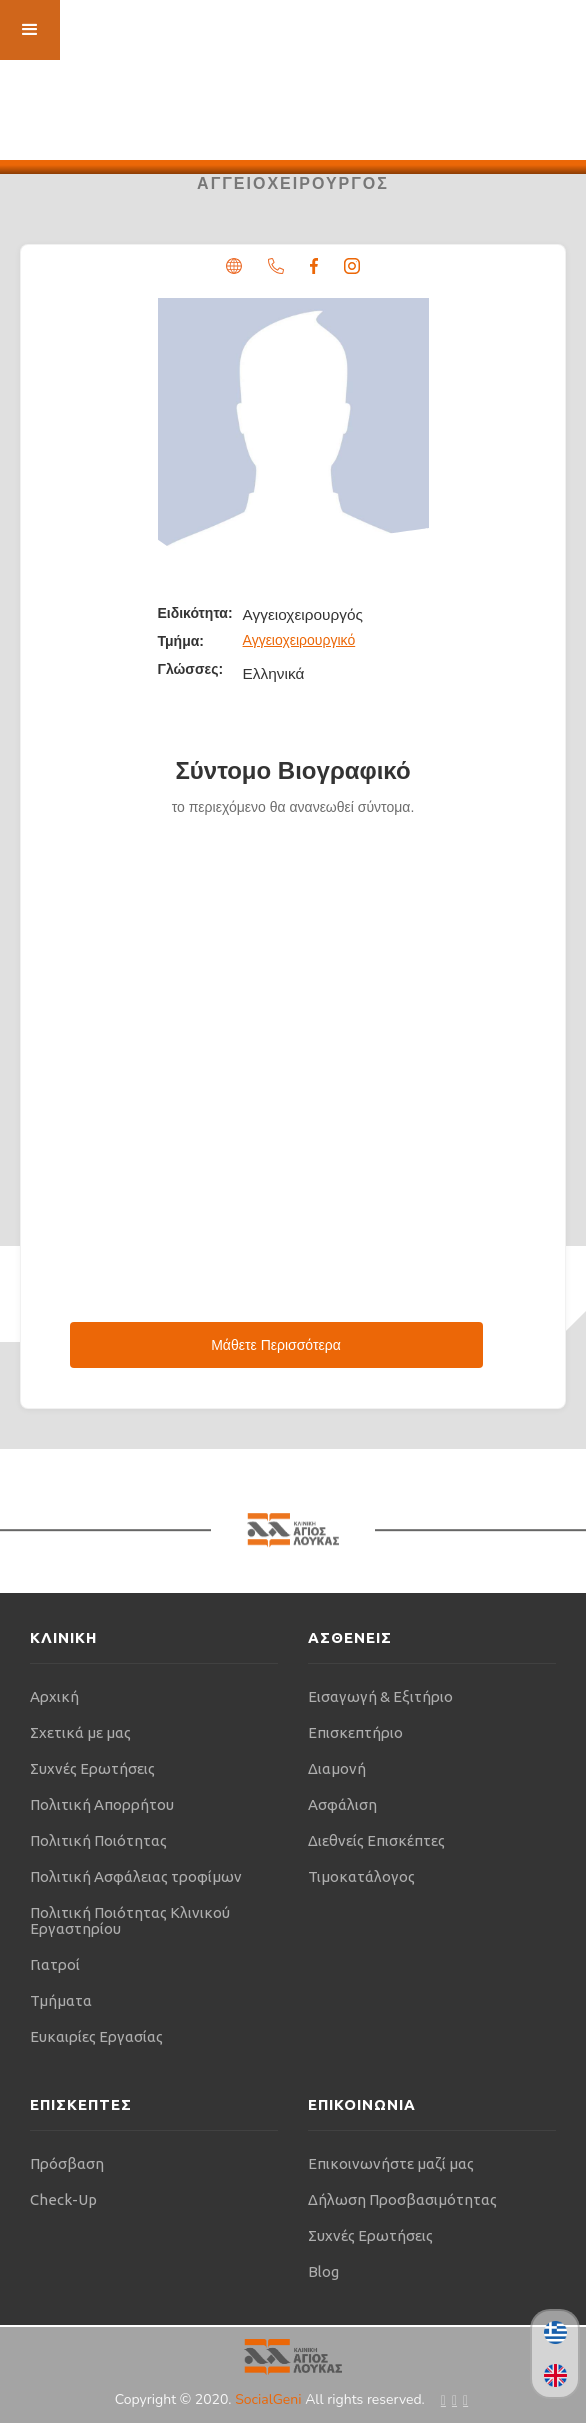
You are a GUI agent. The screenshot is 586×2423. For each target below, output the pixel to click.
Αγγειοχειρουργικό (299, 640)
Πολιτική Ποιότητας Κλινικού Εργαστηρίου (130, 1920)
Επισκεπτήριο (355, 1732)
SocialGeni (270, 2399)
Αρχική (54, 1696)
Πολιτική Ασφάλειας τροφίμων (136, 1876)
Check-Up (63, 2199)
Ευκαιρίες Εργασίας (96, 2036)
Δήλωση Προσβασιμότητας (402, 2199)
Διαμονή (337, 1768)
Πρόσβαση (67, 2163)
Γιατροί (55, 1964)
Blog (323, 2271)
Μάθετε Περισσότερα (276, 1345)
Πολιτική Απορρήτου (102, 1804)
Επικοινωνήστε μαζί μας (391, 2163)
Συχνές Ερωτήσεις (92, 1768)
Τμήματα (61, 2000)
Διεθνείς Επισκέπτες (376, 1840)
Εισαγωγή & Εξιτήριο (380, 1696)
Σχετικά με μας (80, 1732)
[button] (30, 30)
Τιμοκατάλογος (361, 1876)
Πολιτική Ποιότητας (98, 1840)
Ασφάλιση (342, 1804)
